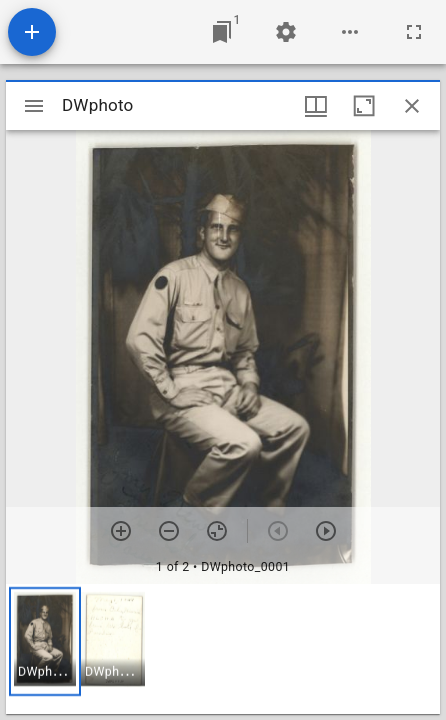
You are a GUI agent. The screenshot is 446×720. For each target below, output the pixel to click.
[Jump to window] (222, 32)
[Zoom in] (121, 531)
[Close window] (412, 106)
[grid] (223, 649)
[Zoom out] (169, 531)
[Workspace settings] (286, 32)
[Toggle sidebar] (34, 106)
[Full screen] (414, 32)
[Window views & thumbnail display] (316, 106)
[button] (45, 641)
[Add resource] (32, 32)
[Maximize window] (364, 106)
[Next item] (326, 531)
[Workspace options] (350, 32)
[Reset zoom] (217, 531)
